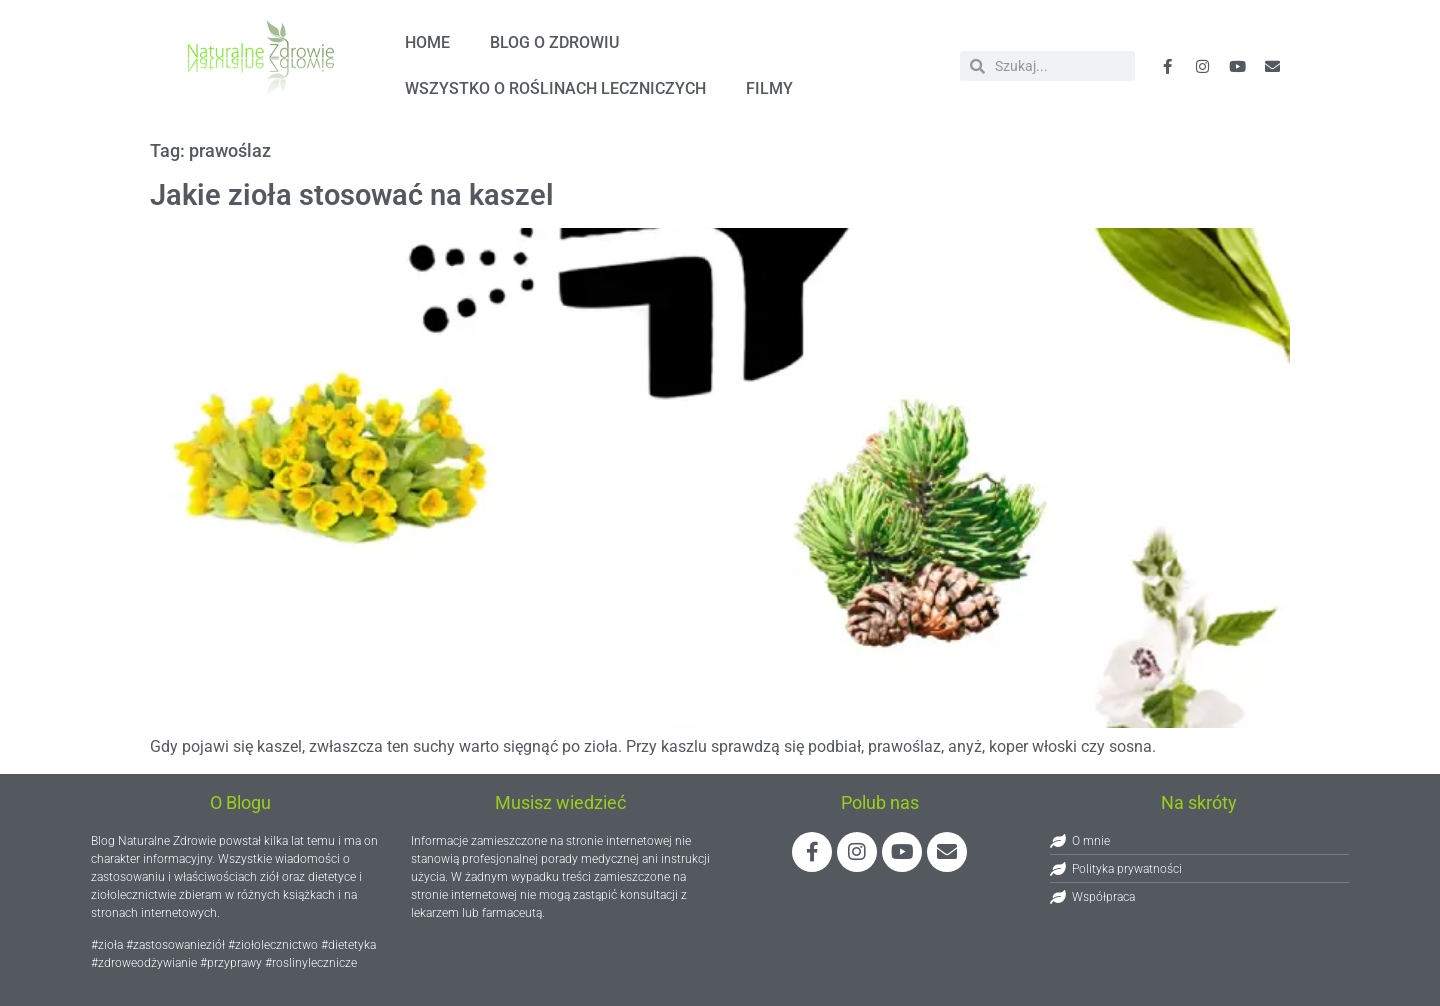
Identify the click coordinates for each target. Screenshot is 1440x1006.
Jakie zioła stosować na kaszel (352, 195)
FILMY (769, 88)
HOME (427, 42)
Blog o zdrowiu (554, 42)
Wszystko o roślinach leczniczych (555, 88)
